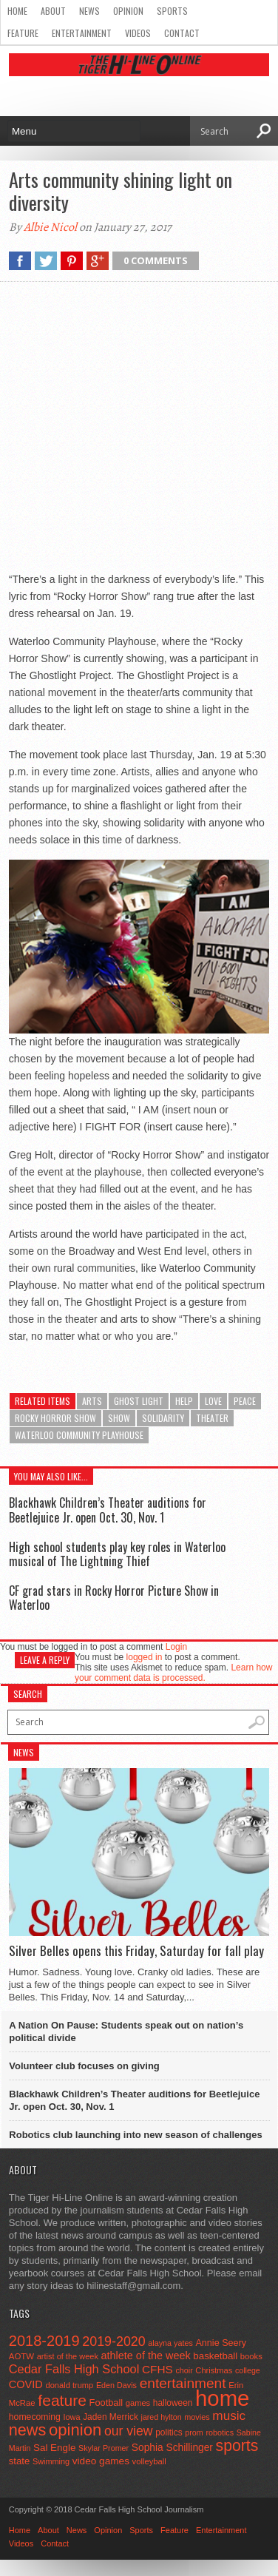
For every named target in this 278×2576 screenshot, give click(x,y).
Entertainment (82, 33)
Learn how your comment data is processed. (173, 1672)
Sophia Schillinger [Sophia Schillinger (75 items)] (172, 2447)
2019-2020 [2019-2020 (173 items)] (113, 2341)
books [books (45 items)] (251, 2356)
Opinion (128, 10)
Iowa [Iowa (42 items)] (72, 2417)
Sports (172, 10)
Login (176, 1647)
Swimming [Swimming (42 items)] (51, 2461)
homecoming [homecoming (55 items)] (35, 2417)
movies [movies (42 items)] (196, 2417)
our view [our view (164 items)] (128, 2431)
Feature (22, 33)
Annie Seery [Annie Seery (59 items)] (220, 2343)
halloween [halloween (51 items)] (173, 2403)
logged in (144, 1657)
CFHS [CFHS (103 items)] (157, 2369)
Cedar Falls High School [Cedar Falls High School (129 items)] (74, 2369)
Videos (138, 33)
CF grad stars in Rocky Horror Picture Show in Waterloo (114, 1598)
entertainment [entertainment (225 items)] (183, 2383)
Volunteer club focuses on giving (84, 2065)
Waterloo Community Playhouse (79, 1435)
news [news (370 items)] (28, 2430)
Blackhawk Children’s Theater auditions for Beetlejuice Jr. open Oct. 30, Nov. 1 (107, 1509)
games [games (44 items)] (138, 2402)
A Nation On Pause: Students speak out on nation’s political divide (126, 2031)
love (213, 1401)
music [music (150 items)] (228, 2415)
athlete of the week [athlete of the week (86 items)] (146, 2355)
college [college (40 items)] (247, 2370)
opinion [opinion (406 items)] (75, 2430)
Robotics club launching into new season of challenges (135, 2134)
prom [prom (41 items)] (194, 2432)
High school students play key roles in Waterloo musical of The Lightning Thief (117, 1554)
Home (17, 10)
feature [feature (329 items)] (62, 2400)
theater (212, 1418)
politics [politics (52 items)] (168, 2432)
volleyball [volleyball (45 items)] (149, 2461)
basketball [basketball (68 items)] (215, 2355)
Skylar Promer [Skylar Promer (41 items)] (103, 2448)
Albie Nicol (50, 227)
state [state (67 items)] (19, 2461)
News (89, 10)
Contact (182, 33)
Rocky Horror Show (55, 1418)
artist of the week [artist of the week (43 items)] (67, 2356)
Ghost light (138, 1401)
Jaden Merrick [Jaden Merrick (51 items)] (110, 2417)
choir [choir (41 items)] (183, 2370)
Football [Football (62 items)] (106, 2402)
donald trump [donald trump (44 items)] (69, 2385)
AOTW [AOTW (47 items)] (21, 2356)
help (184, 1401)
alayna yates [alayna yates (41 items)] (170, 2343)
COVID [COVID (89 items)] (26, 2384)
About (53, 10)
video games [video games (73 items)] (100, 2461)
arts (92, 1401)
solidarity (163, 1418)
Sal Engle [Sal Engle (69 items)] (54, 2447)
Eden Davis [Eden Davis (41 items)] (116, 2385)
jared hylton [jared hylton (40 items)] (161, 2417)
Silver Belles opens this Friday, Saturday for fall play (136, 1950)
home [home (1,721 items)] (222, 2398)
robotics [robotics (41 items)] (220, 2432)
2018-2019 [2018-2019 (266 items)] (44, 2341)
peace (245, 1401)
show (119, 1418)
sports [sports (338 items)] (237, 2445)
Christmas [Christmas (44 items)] (213, 2370)
